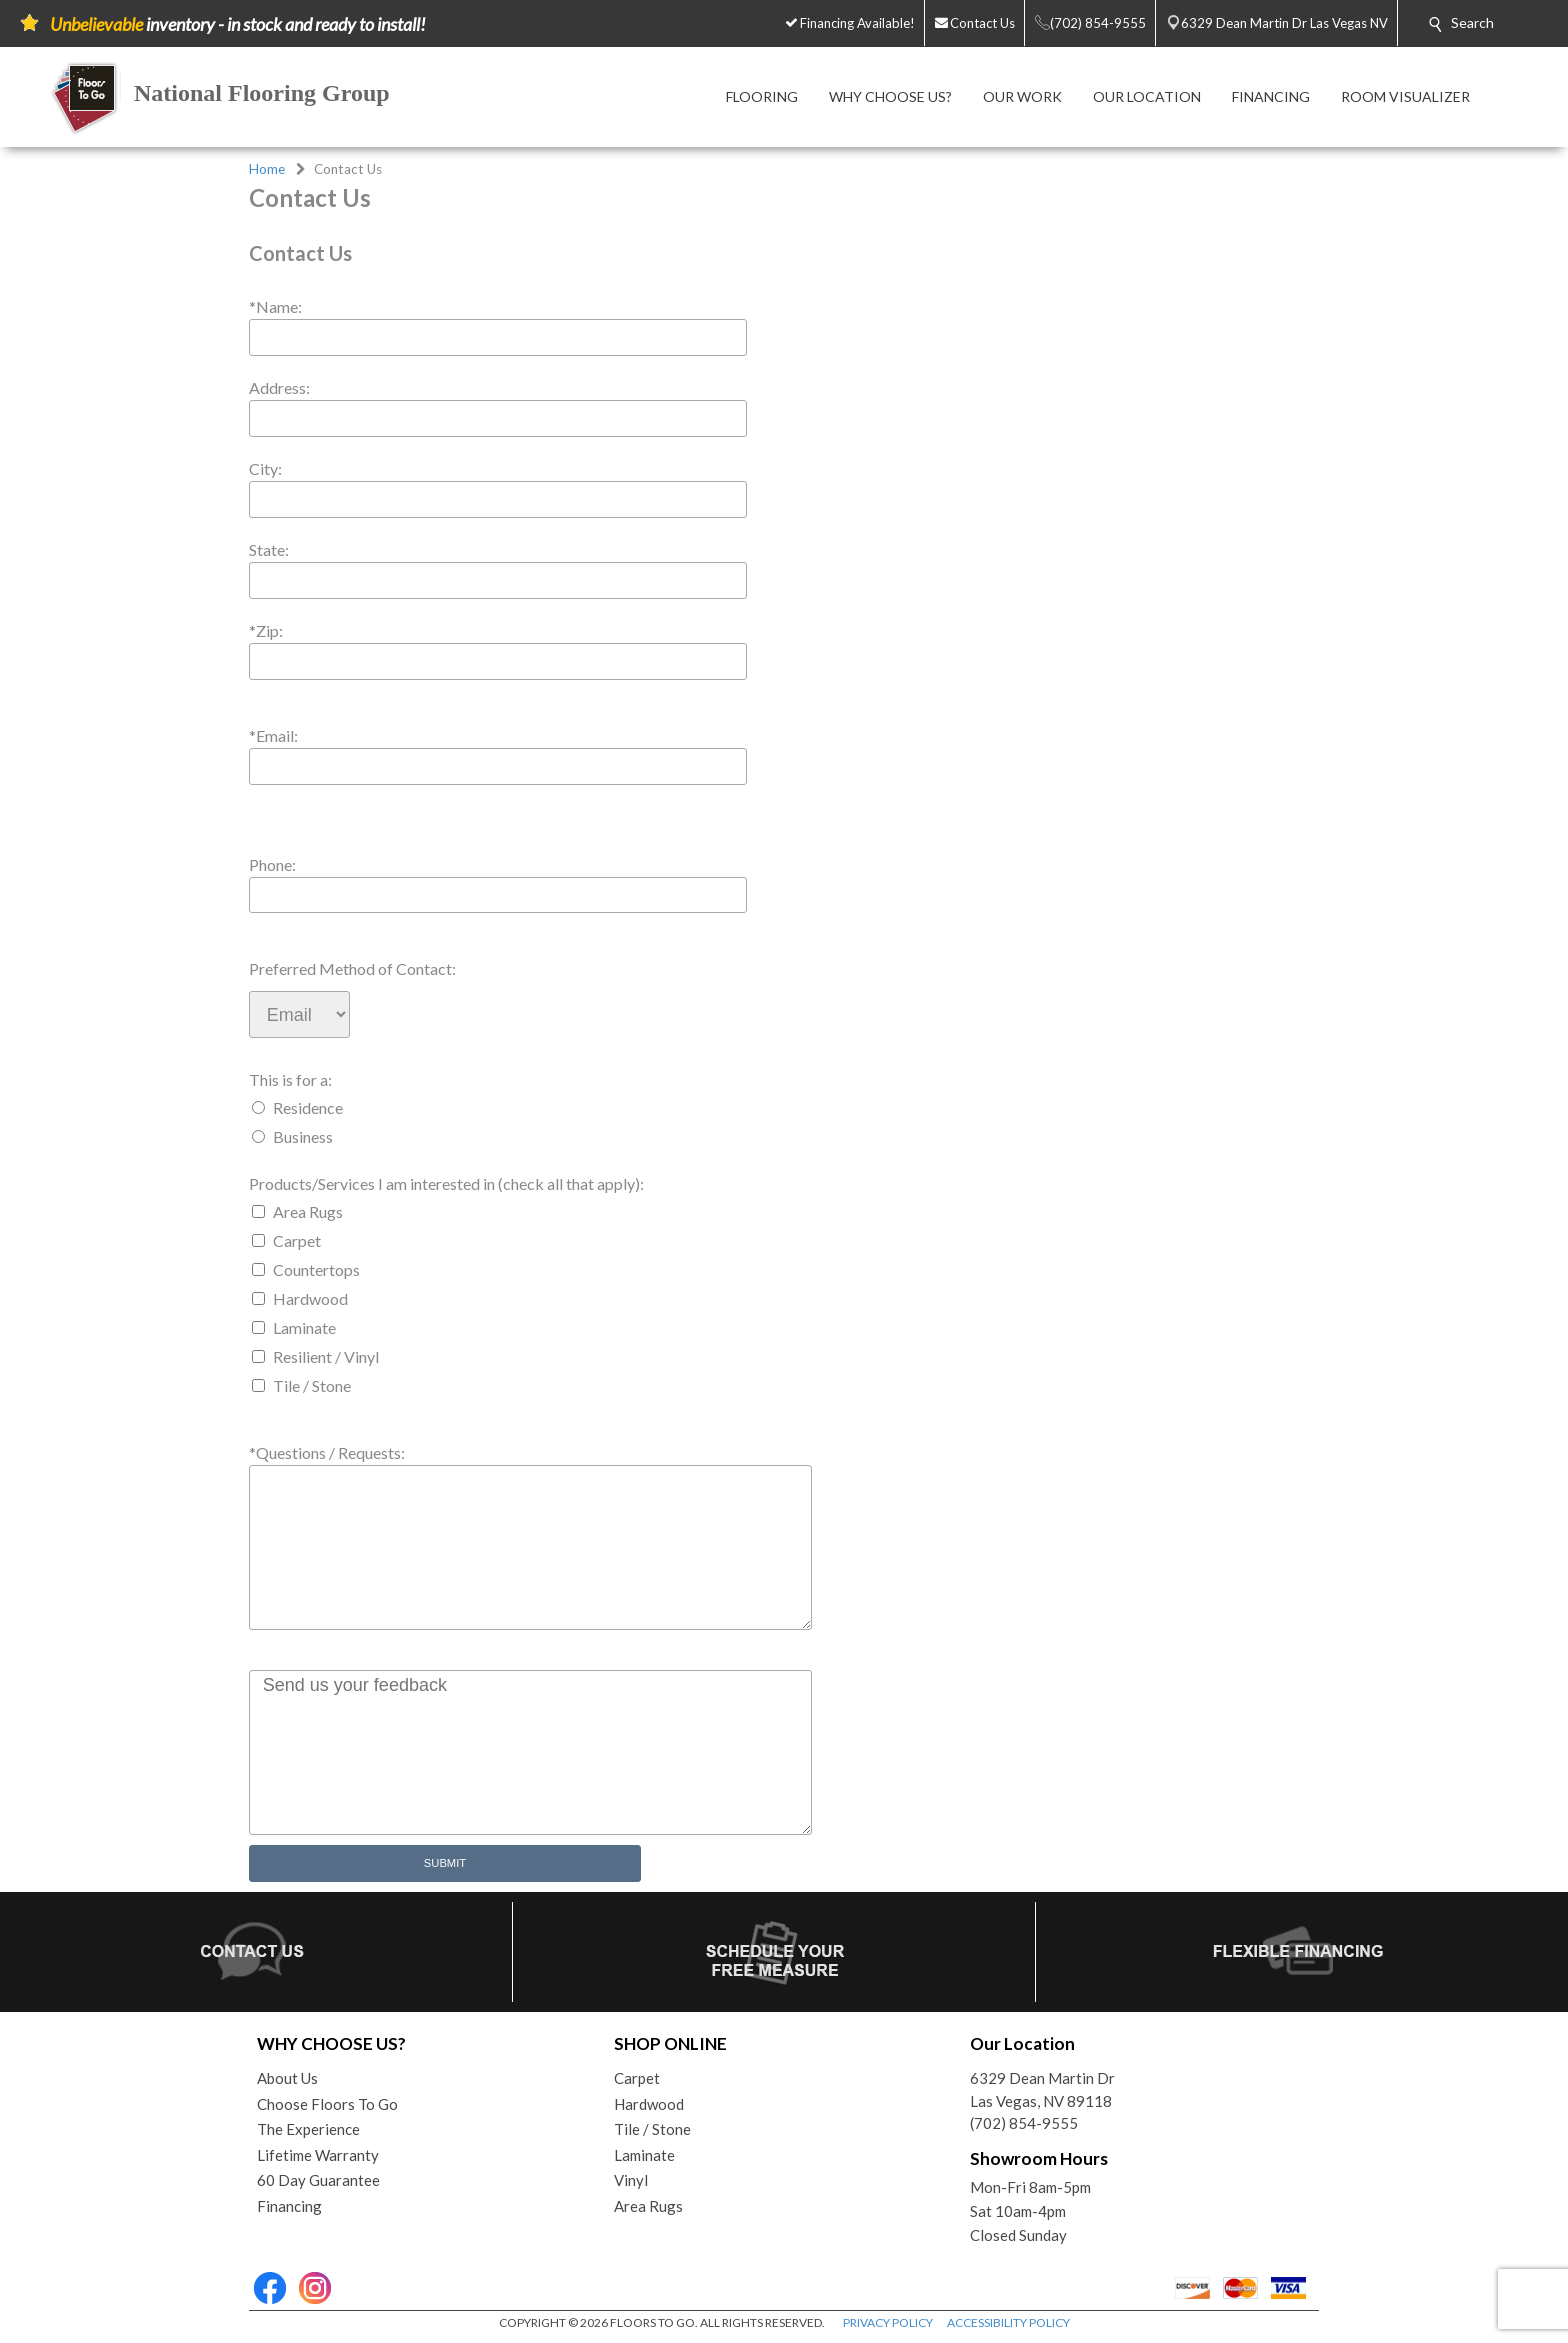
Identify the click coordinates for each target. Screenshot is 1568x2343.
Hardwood (310, 1298)
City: (265, 468)
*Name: (275, 306)
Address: (279, 387)
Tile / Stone (312, 1385)
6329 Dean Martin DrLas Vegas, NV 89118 (1042, 2089)
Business (303, 1136)
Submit (445, 1863)
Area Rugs (308, 1211)
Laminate (304, 1327)
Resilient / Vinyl (326, 1356)
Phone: (272, 864)
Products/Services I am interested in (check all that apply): (446, 1183)
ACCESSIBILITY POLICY (1008, 2322)
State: (269, 549)
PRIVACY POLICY (888, 2322)
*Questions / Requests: (327, 1452)
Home (267, 169)
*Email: (273, 735)
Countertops (316, 1269)
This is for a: (290, 1079)
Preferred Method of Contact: (352, 968)
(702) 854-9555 (1024, 2123)
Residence (308, 1107)
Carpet (297, 1240)
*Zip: (266, 630)
